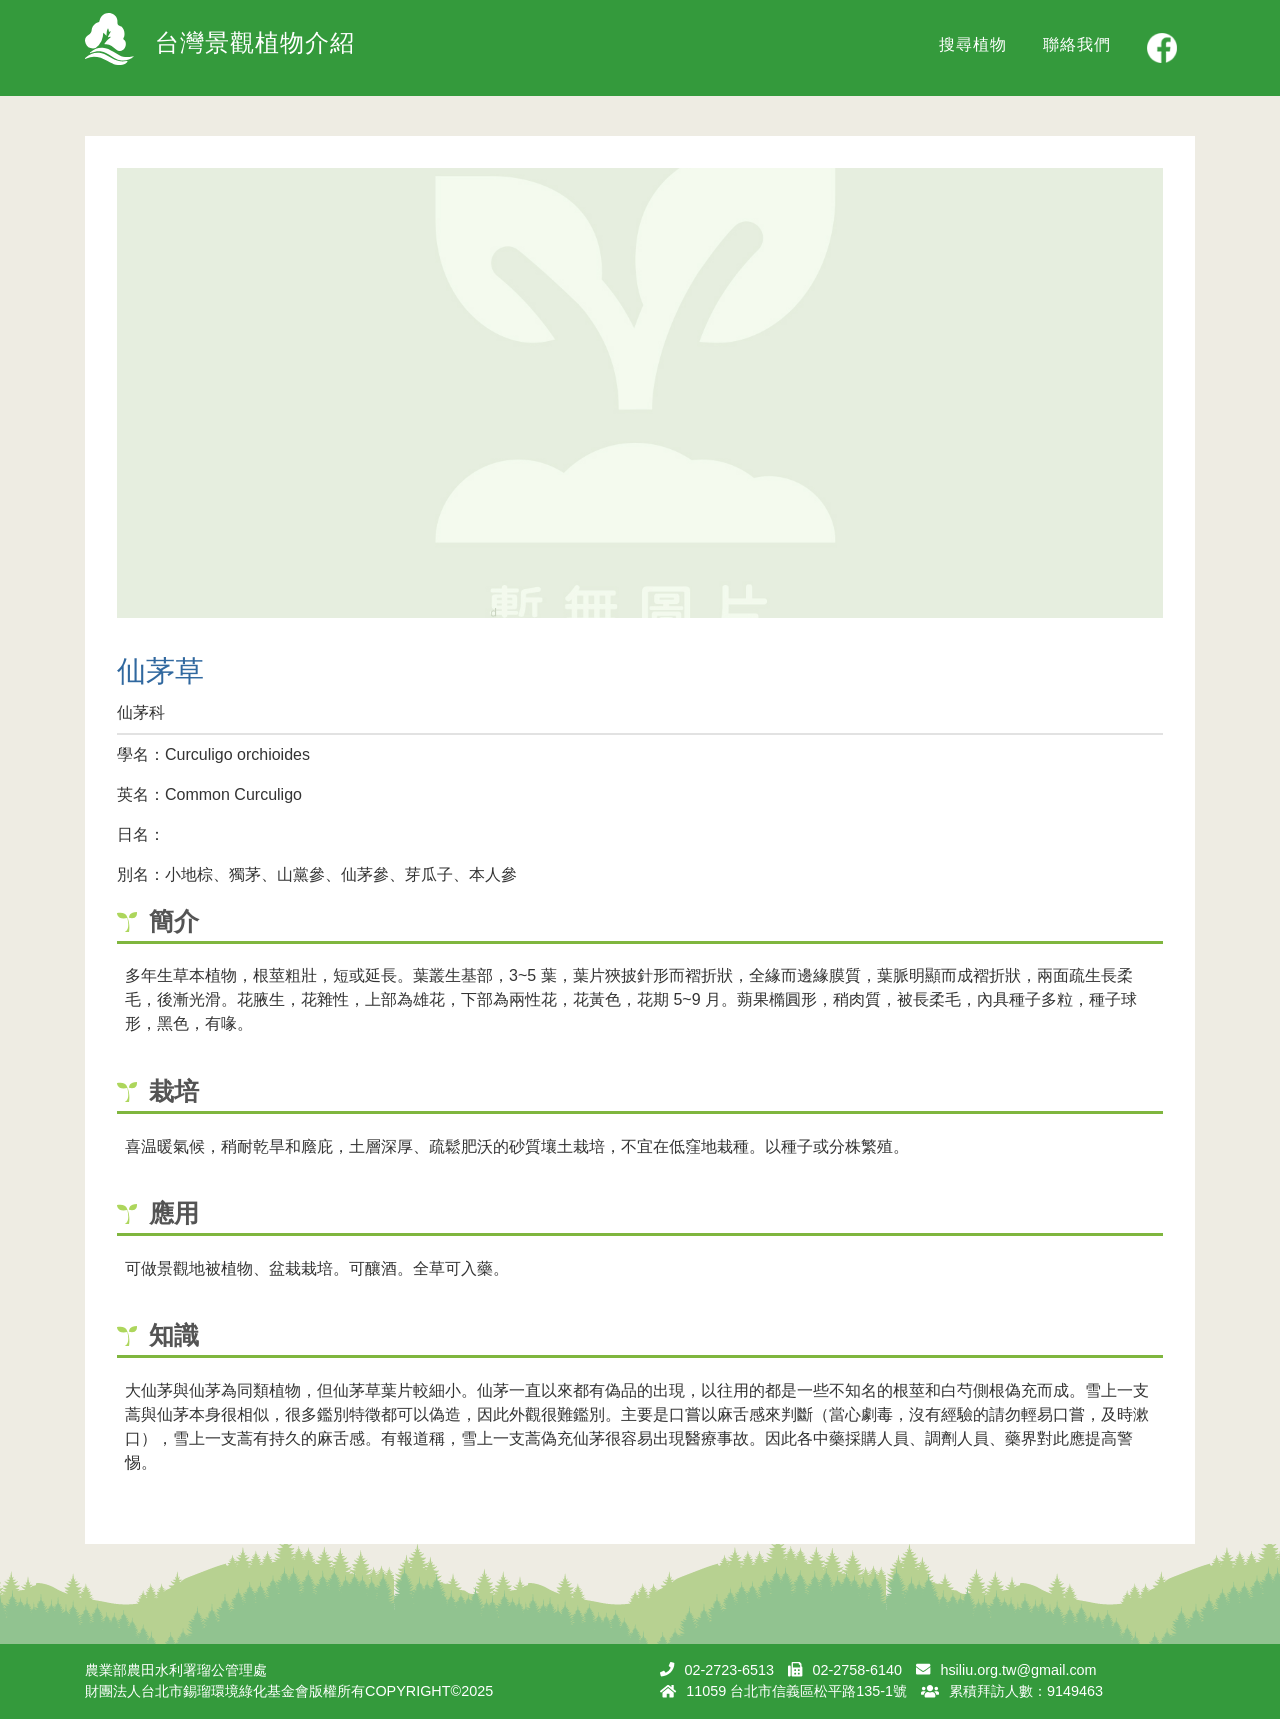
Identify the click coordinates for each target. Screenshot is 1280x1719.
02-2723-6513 (729, 1670)
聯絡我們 (1077, 44)
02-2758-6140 (857, 1670)
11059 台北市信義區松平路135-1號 (796, 1691)
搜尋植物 (973, 44)
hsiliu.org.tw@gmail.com (1018, 1670)
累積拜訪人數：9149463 (1026, 1691)
